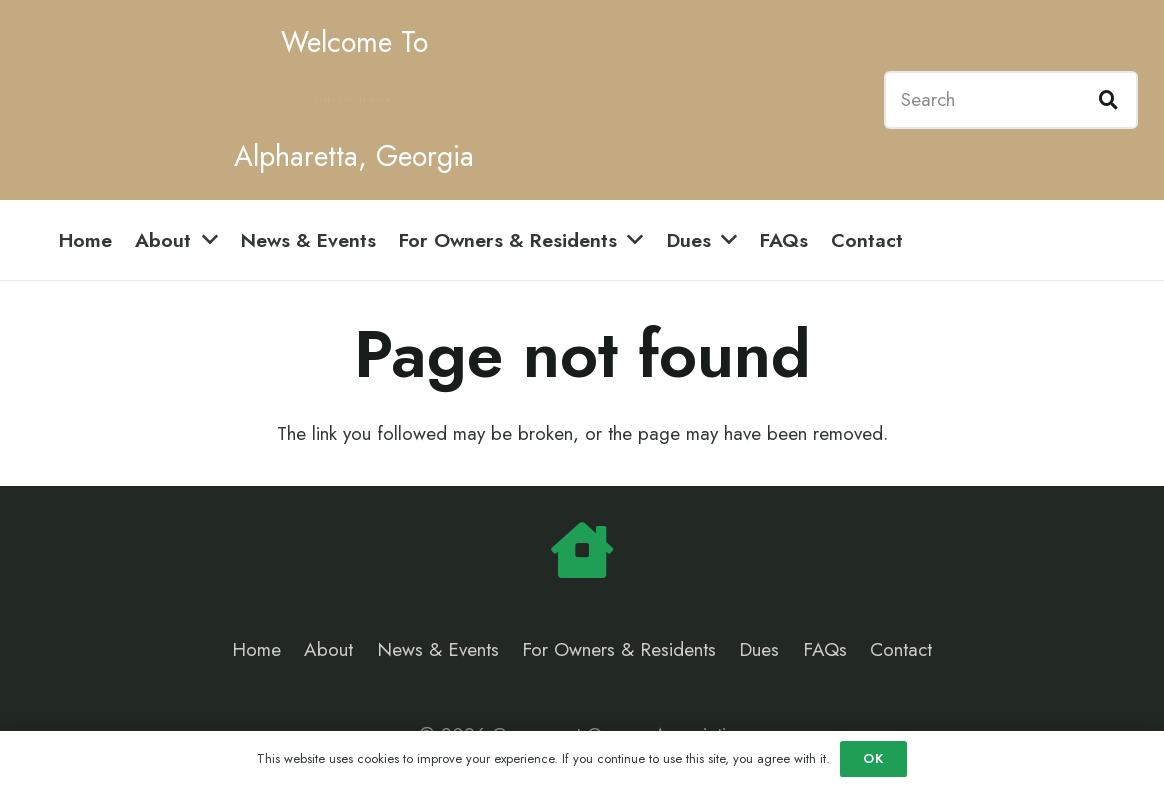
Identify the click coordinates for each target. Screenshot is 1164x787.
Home (256, 649)
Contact (901, 649)
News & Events (438, 649)
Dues (759, 649)
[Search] (1011, 99)
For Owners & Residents (619, 649)
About (328, 649)
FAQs (825, 649)
